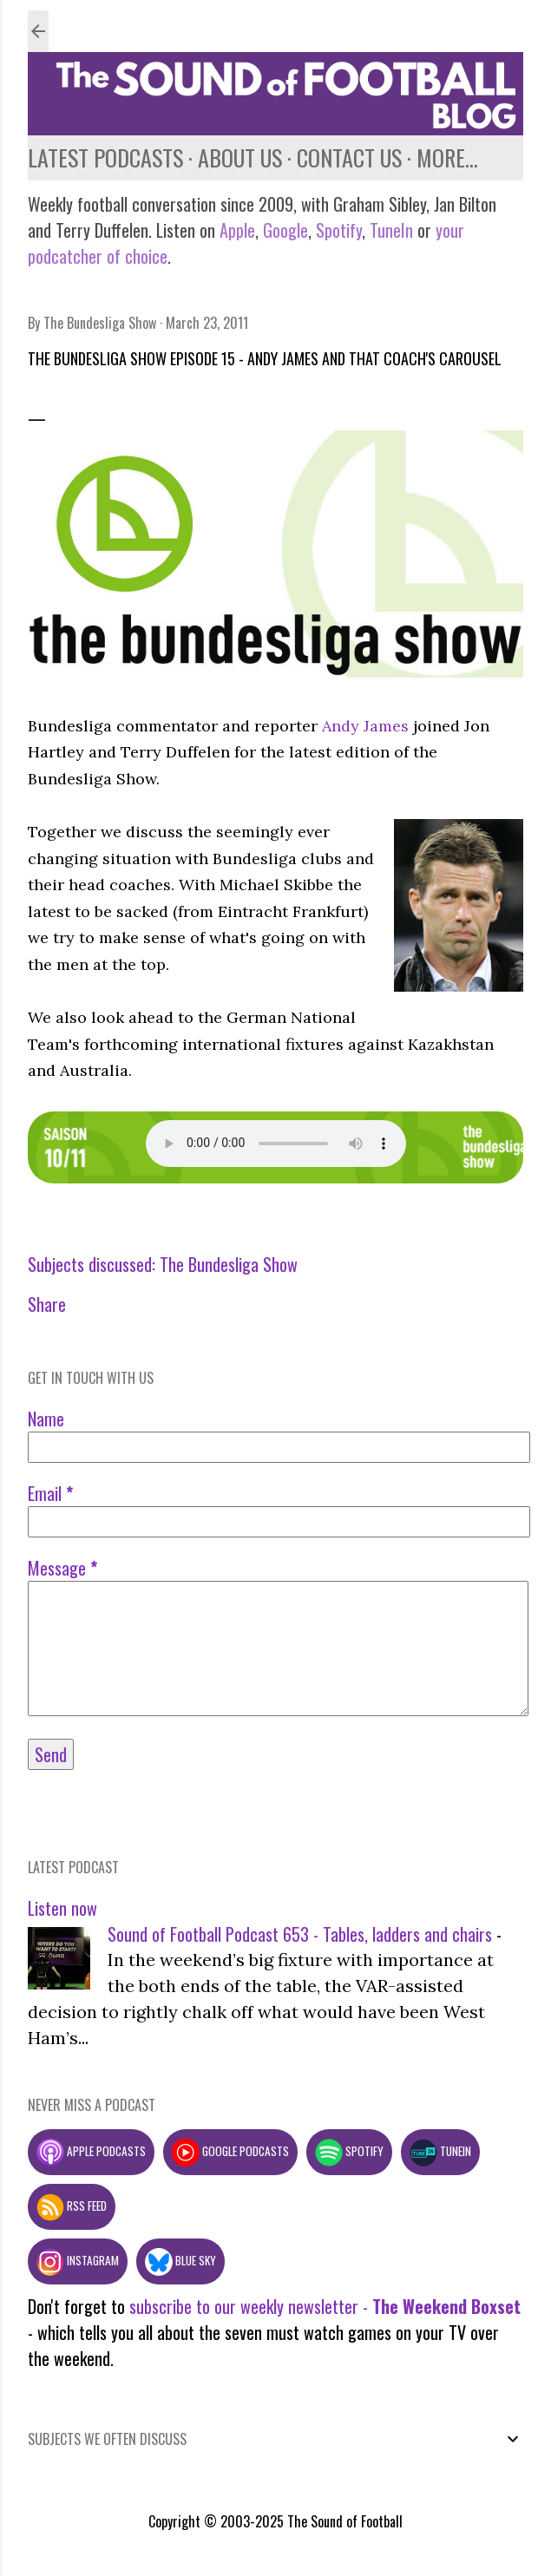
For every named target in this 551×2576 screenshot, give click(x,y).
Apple (237, 230)
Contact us (349, 157)
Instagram (77, 2260)
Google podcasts (230, 2151)
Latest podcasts (105, 157)
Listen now (62, 1908)
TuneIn (391, 230)
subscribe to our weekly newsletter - (325, 2306)
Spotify (339, 230)
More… (447, 157)
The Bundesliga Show (229, 1264)
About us (240, 157)
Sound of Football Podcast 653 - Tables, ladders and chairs (300, 1934)
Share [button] (47, 1304)
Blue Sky (180, 2260)
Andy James (365, 726)
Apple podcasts (91, 2151)
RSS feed (71, 2205)
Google (283, 230)
